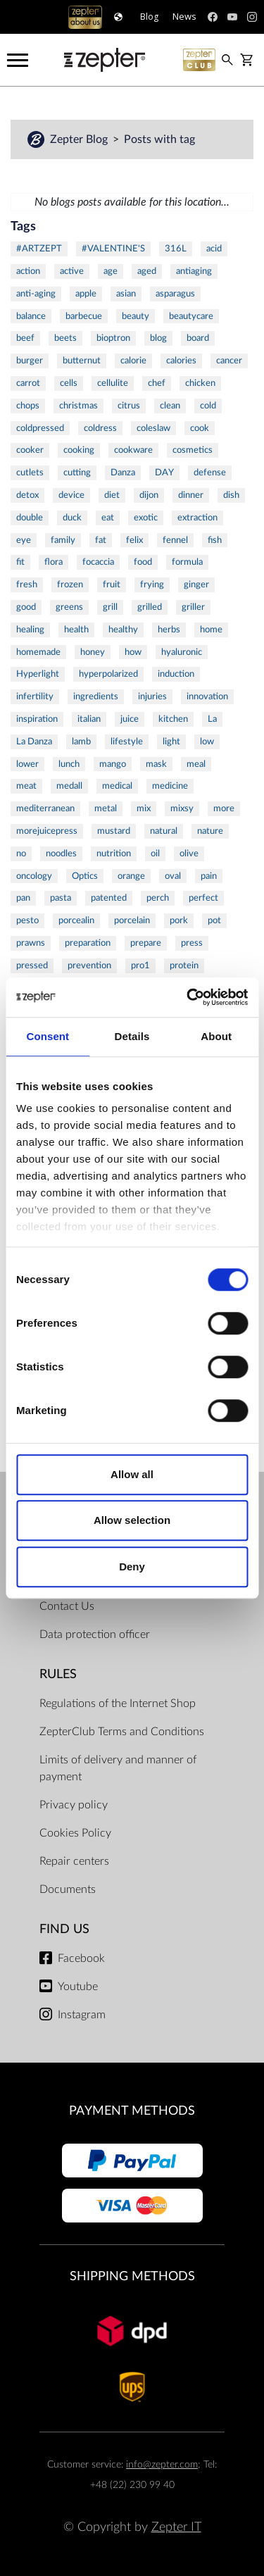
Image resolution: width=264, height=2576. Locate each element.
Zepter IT (176, 2527)
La (212, 719)
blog (158, 338)
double (29, 517)
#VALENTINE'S (113, 248)
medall (69, 786)
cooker (30, 450)
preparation (88, 943)
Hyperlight (37, 674)
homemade (38, 652)
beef (25, 338)
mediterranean (45, 808)
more (223, 808)
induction (176, 674)
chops (27, 405)
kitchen (173, 719)
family (63, 540)
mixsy (182, 808)
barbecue (83, 316)
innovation (207, 696)
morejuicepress (46, 831)
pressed (32, 965)
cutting (77, 472)
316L (176, 248)
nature (210, 831)
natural (163, 831)
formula (187, 562)
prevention (89, 965)
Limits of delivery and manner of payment (117, 1768)
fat (100, 540)
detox (27, 495)
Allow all (132, 1474)
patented (109, 898)
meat (26, 786)
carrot (28, 383)
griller (193, 607)
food (143, 562)
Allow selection (132, 1520)
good (26, 607)
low (207, 741)
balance (31, 316)
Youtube (78, 1986)
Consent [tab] (47, 1036)
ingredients (95, 696)
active (72, 271)
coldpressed (40, 428)
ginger (196, 584)
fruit (111, 584)
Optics (85, 876)
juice (129, 719)
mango (112, 764)
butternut (82, 360)
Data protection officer (94, 1634)
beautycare (191, 316)
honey (92, 652)
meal (196, 764)
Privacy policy (73, 1805)
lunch (69, 764)
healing (30, 629)
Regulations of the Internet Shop (117, 1703)
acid (214, 248)
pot (214, 920)
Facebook (81, 1958)
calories (181, 360)
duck (72, 517)
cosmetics (192, 450)
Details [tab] (132, 1036)
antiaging (194, 271)
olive (189, 853)
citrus (129, 405)
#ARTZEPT (39, 248)
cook (199, 428)
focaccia (98, 562)
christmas (78, 405)
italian (89, 719)
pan (23, 898)
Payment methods (132, 2111)
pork (179, 920)
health (76, 629)
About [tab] (216, 1036)
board (198, 338)
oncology (34, 876)
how (133, 652)
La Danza (34, 741)
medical (117, 786)
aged (146, 271)
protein (184, 965)
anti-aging (36, 293)
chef (156, 383)
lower (27, 764)
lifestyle (127, 741)
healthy (123, 629)
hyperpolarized (108, 674)
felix (134, 540)
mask (156, 764)
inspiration (37, 719)
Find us (64, 1929)
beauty (135, 316)
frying (152, 584)
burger (29, 360)
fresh (26, 584)
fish (215, 540)
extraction (197, 517)
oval (173, 876)
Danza (123, 472)
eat (107, 517)
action (28, 271)
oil (155, 853)
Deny (132, 1567)
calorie (133, 360)
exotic (146, 517)
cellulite (112, 383)
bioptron (113, 338)
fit (20, 562)
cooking (78, 450)
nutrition (113, 853)
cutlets (30, 472)
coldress (100, 428)
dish (231, 495)
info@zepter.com (162, 2464)
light (171, 741)
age (110, 271)
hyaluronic (181, 652)
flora (53, 562)
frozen (70, 584)
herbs (169, 629)
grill (110, 607)
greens (69, 607)
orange (131, 876)
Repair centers (74, 1861)
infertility (35, 696)
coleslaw (153, 428)
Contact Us (66, 1606)
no (21, 853)
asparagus (175, 293)
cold (208, 405)
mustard (113, 831)
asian (126, 293)
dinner (190, 495)
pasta (60, 898)
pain (209, 876)
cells (68, 383)
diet (112, 495)
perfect (203, 898)
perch (157, 898)
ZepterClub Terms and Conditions (121, 1731)
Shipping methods (132, 2276)
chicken (200, 383)
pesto (27, 920)
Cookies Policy (75, 1833)
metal (105, 808)
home (211, 629)
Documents (67, 1889)
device (71, 495)
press (192, 943)
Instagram (82, 2014)
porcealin (76, 920)
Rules (58, 1674)
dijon (148, 495)
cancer (229, 360)
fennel (175, 540)
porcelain (132, 920)
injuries (152, 696)
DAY (164, 472)
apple (85, 293)
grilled (149, 607)
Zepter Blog (80, 139)
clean (170, 405)
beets (65, 338)
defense (210, 472)
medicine (170, 786)
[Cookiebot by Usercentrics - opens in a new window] (188, 997)
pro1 (140, 965)
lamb (81, 741)
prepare (145, 943)
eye (23, 540)
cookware (133, 450)
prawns (30, 943)
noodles (61, 853)
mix (144, 808)
